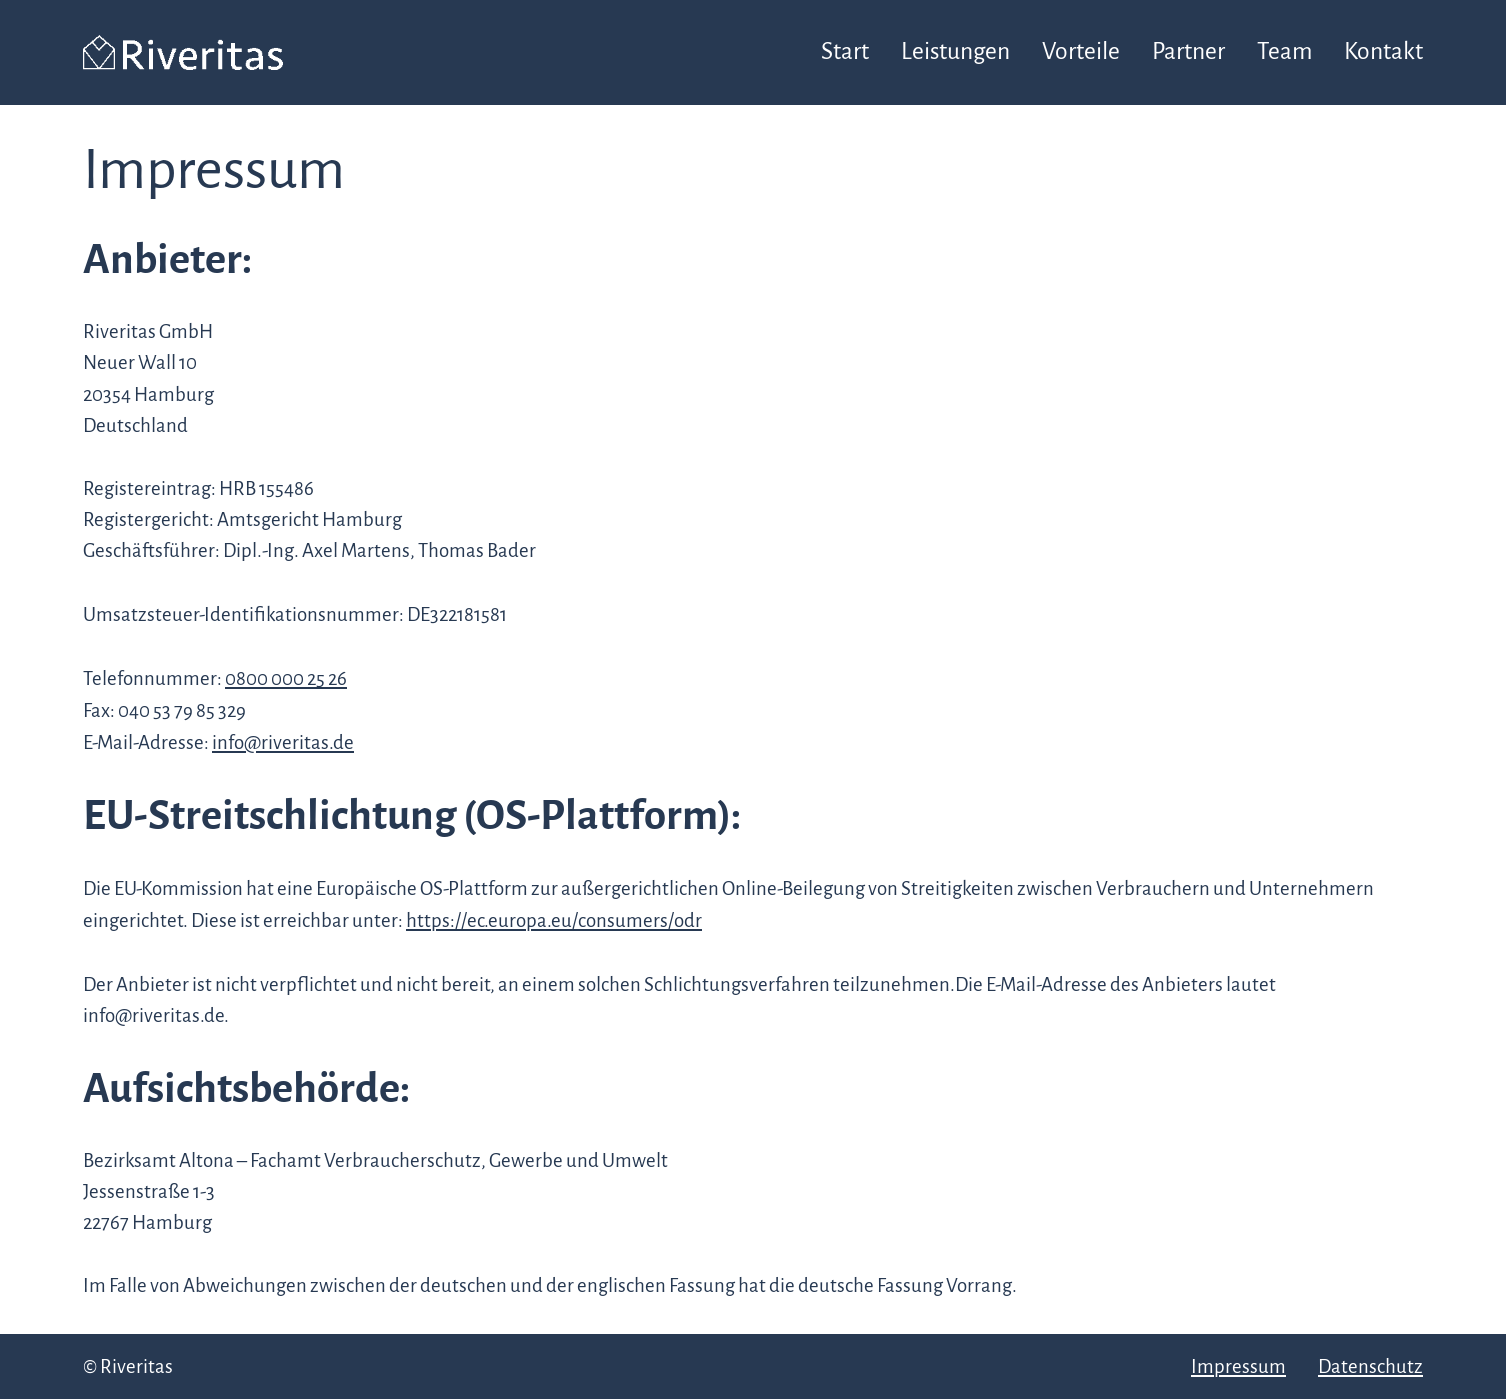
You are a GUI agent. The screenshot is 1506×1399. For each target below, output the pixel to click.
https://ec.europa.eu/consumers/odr (554, 920)
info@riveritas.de (283, 742)
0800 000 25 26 (286, 678)
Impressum (1238, 1366)
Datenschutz (1370, 1366)
